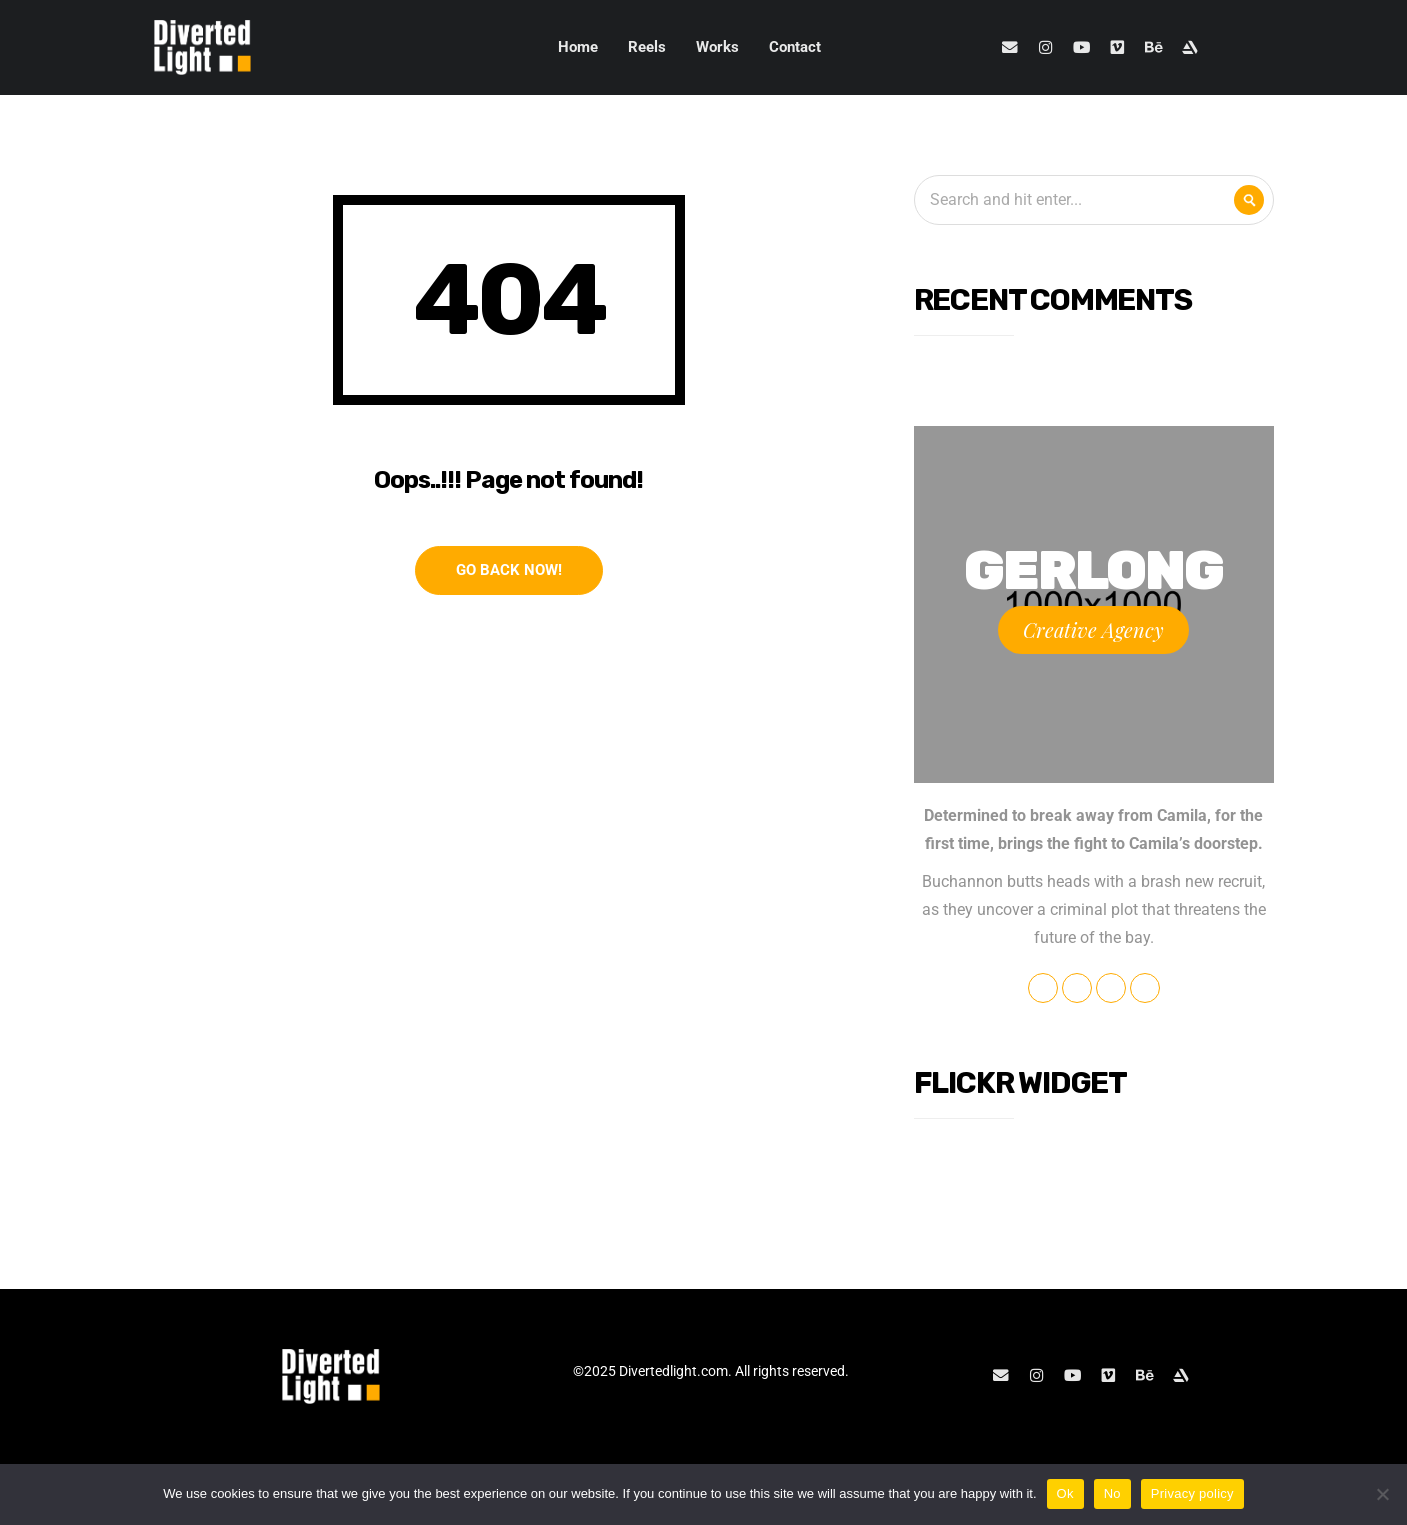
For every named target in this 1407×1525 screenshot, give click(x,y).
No (1112, 1493)
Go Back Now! (509, 570)
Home (578, 47)
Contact (795, 47)
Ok (1065, 1493)
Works (717, 47)
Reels (647, 47)
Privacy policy (1192, 1493)
